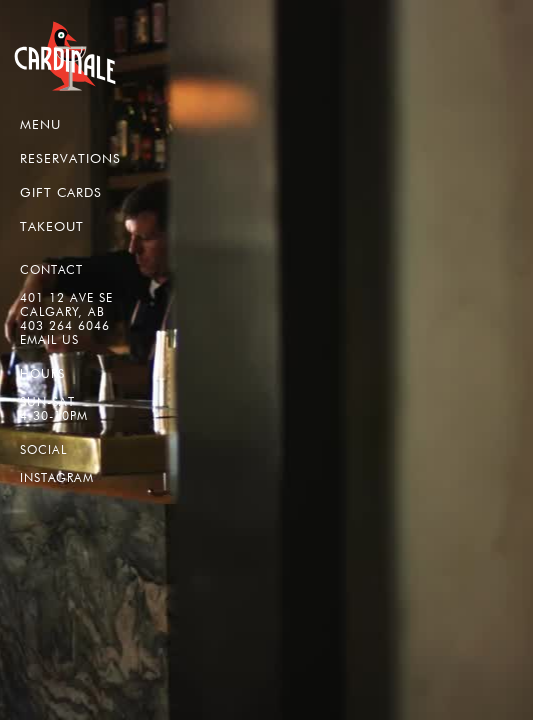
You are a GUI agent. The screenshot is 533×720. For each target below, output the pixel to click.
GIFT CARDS (61, 192)
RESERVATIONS (70, 158)
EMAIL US (49, 339)
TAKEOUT (52, 226)
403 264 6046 (65, 325)
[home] (65, 56)
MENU (40, 124)
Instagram (57, 477)
